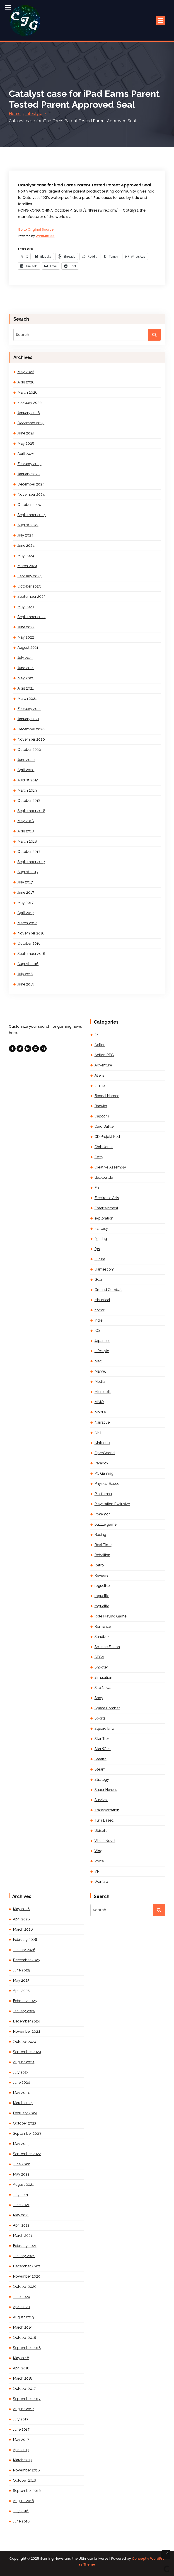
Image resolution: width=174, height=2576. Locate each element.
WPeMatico (45, 235)
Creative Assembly (110, 1167)
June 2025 (25, 433)
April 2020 (25, 770)
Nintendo (102, 1443)
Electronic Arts (106, 1198)
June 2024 (26, 545)
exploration (103, 1218)
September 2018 (31, 811)
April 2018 (25, 831)
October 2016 (29, 943)
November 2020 (31, 739)
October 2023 (29, 586)
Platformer (103, 1494)
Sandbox (101, 1636)
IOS (97, 1330)
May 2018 (25, 821)
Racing (100, 1534)
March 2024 (27, 566)
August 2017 (27, 872)
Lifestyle (33, 113)
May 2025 (25, 443)
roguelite (101, 1596)
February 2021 (29, 709)
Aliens (99, 1075)
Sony (98, 1698)
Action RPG (104, 1055)
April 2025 (25, 453)
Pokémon (102, 1514)
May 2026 (25, 372)
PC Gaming (103, 1473)
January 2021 (28, 719)
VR (96, 1871)
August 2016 (28, 964)
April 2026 (25, 382)
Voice (99, 1861)
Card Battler (104, 1126)
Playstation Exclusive (112, 1504)
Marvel (100, 1371)
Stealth (100, 1759)
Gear (98, 1279)
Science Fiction (107, 1647)
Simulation (103, 1677)
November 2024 (31, 494)
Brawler (100, 1106)
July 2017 (25, 882)
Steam (100, 1769)
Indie (98, 1320)
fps (97, 1249)
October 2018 (29, 800)
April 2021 (25, 688)
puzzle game (105, 1524)
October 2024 (29, 505)
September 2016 (31, 953)
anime (99, 1085)
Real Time (102, 1545)
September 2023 (31, 596)
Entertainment (106, 1208)
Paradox (101, 1463)
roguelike (102, 1585)
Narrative (102, 1422)
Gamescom (104, 1269)
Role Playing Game (110, 1616)
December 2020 (31, 729)
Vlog (98, 1851)
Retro (99, 1565)
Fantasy (101, 1228)
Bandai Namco (106, 1096)
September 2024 (31, 515)
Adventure (103, 1065)
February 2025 (29, 464)
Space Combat (107, 1708)
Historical (102, 1300)
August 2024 (28, 525)
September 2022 (31, 617)
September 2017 (31, 862)
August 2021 (27, 647)
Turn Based (104, 1820)
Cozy (98, 1157)
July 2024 (25, 535)
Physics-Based (106, 1483)
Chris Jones (103, 1147)
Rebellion (102, 1555)
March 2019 (27, 790)
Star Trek (101, 1739)
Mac (98, 1361)
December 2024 (31, 484)
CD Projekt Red (107, 1136)
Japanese (102, 1341)
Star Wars (102, 1749)
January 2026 (28, 413)
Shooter (101, 1667)
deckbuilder (104, 1177)
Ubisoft (100, 1830)
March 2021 (27, 698)
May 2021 (25, 678)
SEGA (99, 1657)
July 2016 (25, 974)
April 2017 (25, 913)
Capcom (101, 1116)
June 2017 (25, 892)
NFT (98, 1432)
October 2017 (28, 851)
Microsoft (102, 1392)
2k (96, 1034)
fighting (100, 1239)
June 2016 (25, 984)
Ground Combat (108, 1290)
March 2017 (27, 923)
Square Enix (104, 1728)
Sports (100, 1718)
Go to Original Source (36, 229)
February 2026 (29, 402)
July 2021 (25, 658)
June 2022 (25, 627)
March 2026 (27, 392)
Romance (102, 1626)
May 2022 (25, 637)
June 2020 (26, 760)
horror (99, 1310)
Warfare (101, 1881)
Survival (101, 1800)
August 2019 (28, 780)
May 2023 (25, 607)
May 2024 (25, 556)
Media (99, 1381)
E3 (96, 1188)
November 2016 (30, 933)
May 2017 (25, 902)
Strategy (101, 1779)
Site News (102, 1688)
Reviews (101, 1575)
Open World (104, 1453)
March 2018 (27, 841)
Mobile (100, 1412)
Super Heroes (105, 1790)
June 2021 (25, 668)
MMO (99, 1402)
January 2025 (28, 474)
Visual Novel (104, 1841)
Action (99, 1045)
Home (15, 113)
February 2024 (29, 576)
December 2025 (30, 423)
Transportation (106, 1810)
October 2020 (29, 749)
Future (99, 1259)
